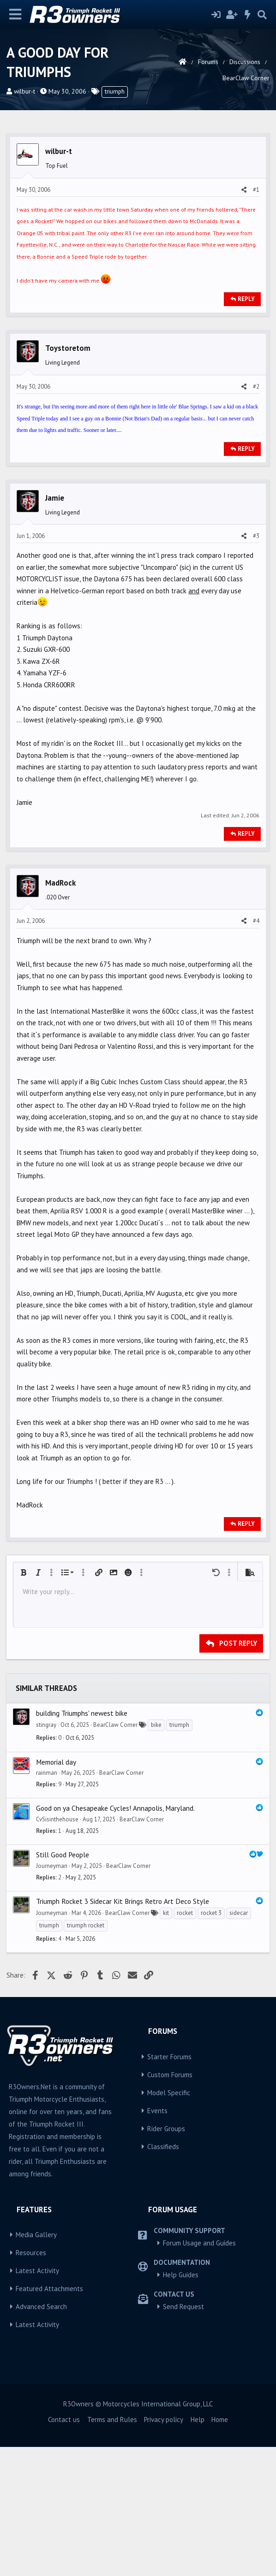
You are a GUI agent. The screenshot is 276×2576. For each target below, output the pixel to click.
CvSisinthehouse (57, 1948)
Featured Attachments (49, 2417)
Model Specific (168, 2221)
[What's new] (247, 15)
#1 (256, 319)
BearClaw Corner (115, 1854)
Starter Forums (169, 2185)
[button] (23, 1701)
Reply (246, 428)
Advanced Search (41, 2435)
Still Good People (62, 1983)
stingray (46, 1854)
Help (197, 2548)
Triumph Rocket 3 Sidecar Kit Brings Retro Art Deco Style (122, 2030)
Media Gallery (36, 2363)
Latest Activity (37, 2399)
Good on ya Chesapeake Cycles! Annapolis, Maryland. (115, 1937)
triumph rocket (85, 2054)
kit (166, 2042)
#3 (256, 665)
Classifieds (163, 2275)
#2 (256, 516)
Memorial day (56, 1891)
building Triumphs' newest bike (81, 1842)
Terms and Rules (112, 2548)
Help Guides (180, 2403)
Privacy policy (163, 2548)
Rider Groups (166, 2257)
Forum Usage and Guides (199, 2372)
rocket (185, 2042)
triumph (115, 91)
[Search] (262, 15)
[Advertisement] (138, 193)
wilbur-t (24, 91)
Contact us (64, 2548)
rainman (46, 1902)
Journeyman (51, 1995)
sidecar (238, 2042)
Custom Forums (169, 2203)
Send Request (183, 2435)
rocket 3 (211, 2042)
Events (157, 2239)
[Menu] (15, 14)
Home (219, 2548)
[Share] (244, 319)
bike (156, 1854)
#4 (256, 1050)
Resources (31, 2381)
